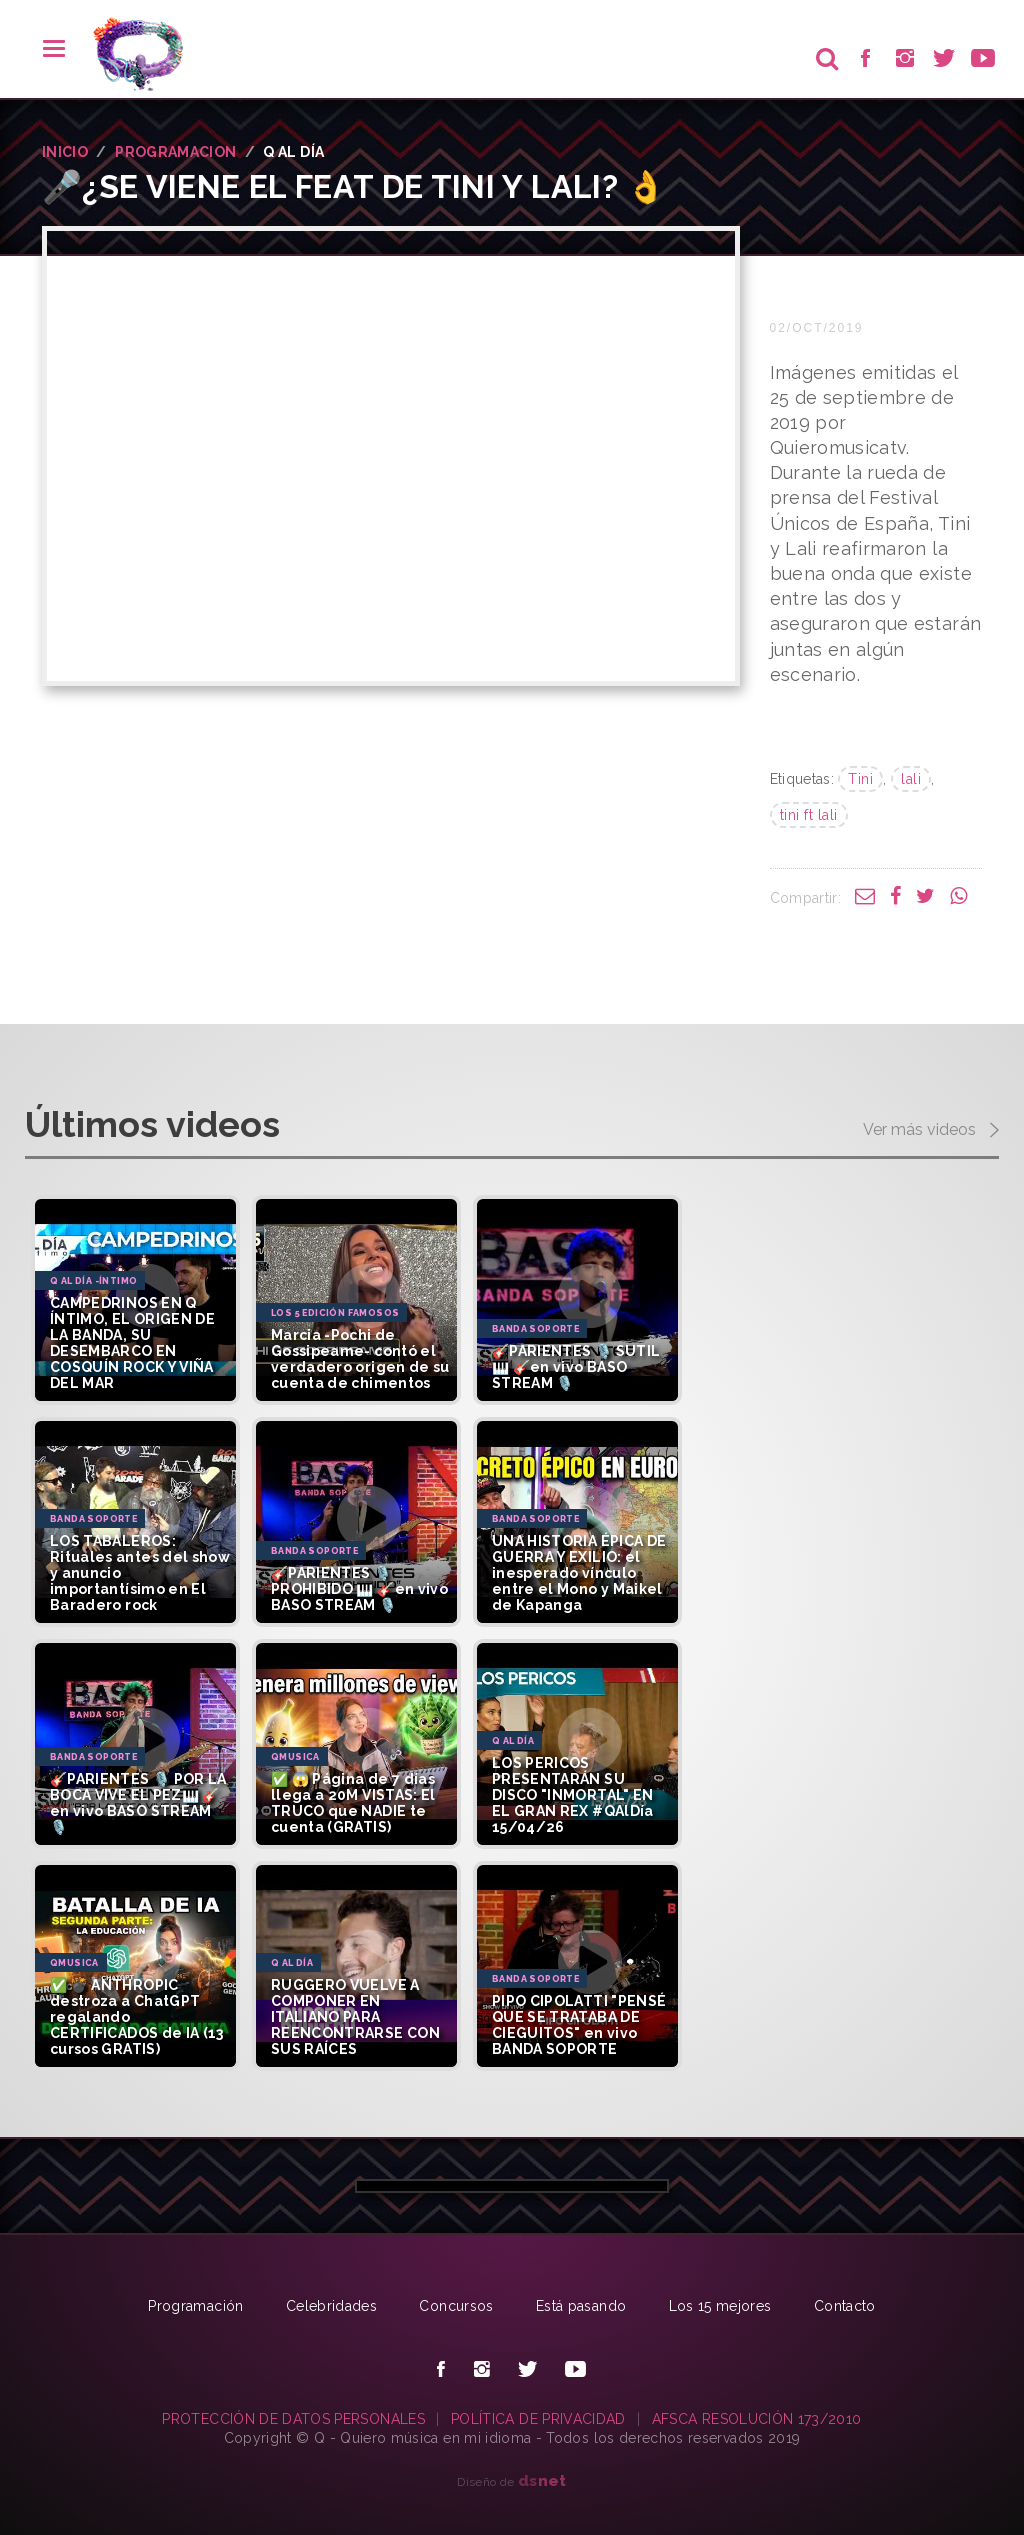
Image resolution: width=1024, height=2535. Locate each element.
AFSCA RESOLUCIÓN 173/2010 (757, 2419)
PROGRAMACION (175, 152)
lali (911, 779)
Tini (860, 779)
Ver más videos (931, 1131)
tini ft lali (809, 815)
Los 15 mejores (720, 2306)
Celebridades (331, 2306)
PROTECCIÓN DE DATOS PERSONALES (293, 2419)
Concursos (456, 2306)
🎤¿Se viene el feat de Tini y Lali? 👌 (354, 186)
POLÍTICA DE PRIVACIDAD (538, 2419)
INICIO (65, 152)
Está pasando (581, 2306)
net (542, 2480)
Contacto (845, 2306)
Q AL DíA (293, 152)
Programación (195, 2306)
